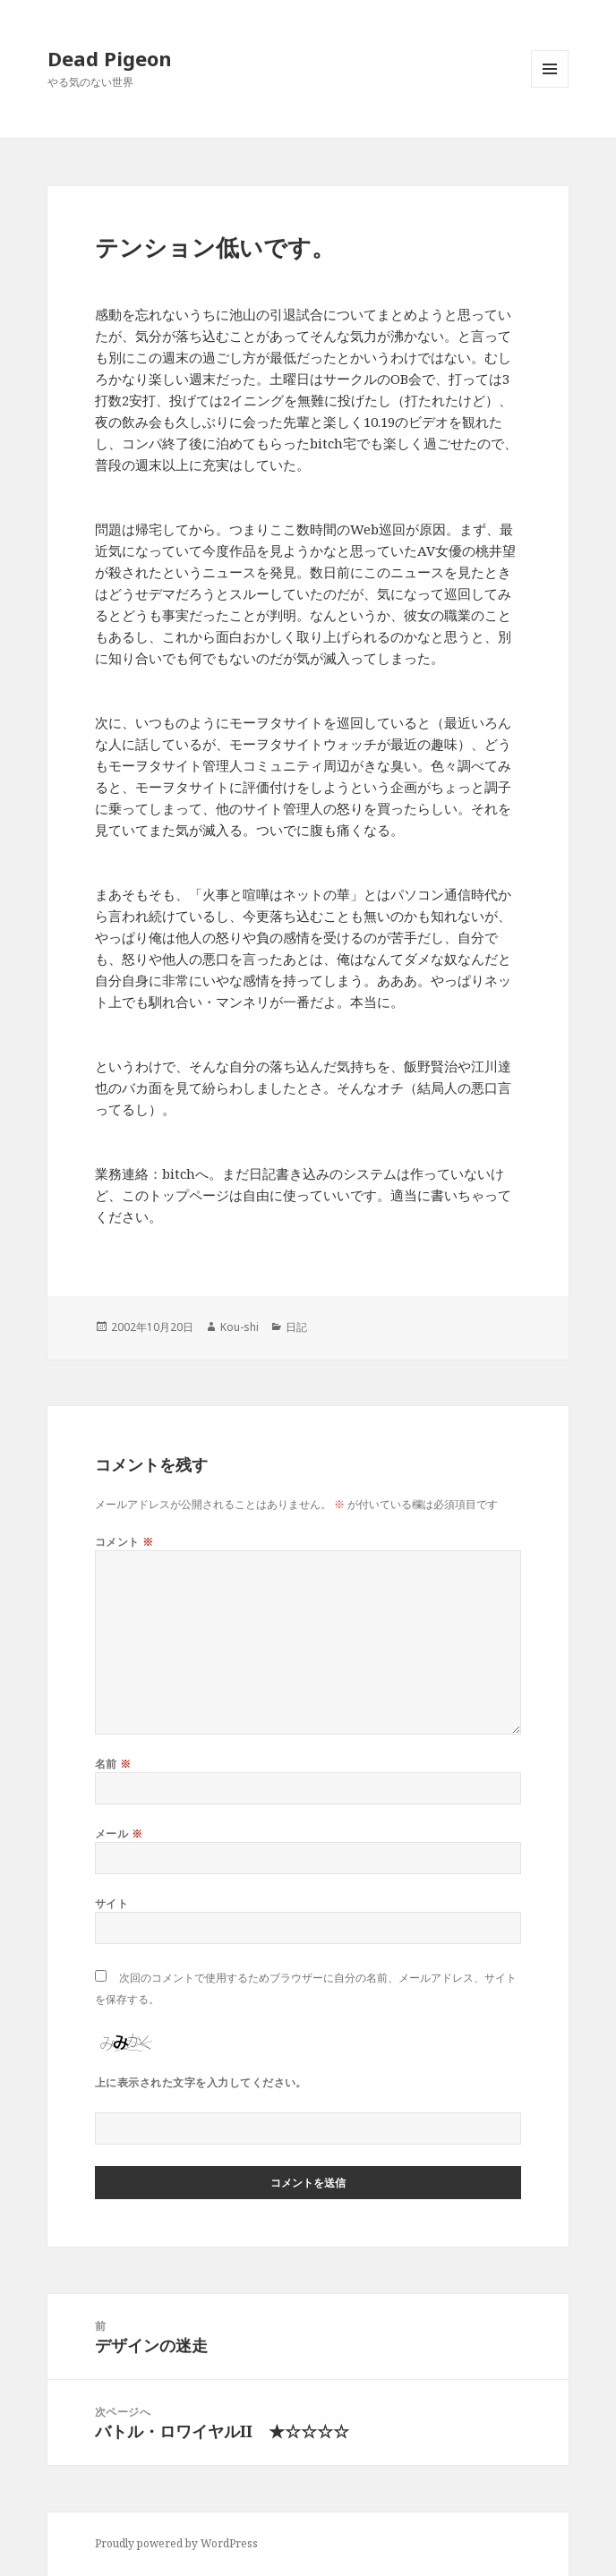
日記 (296, 1327)
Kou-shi (239, 1327)
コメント (124, 1541)
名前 (113, 1763)
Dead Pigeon (109, 58)
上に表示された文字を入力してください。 (201, 2082)
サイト (111, 1903)
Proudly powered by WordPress (176, 2543)
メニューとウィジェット (550, 87)
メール (118, 1833)
